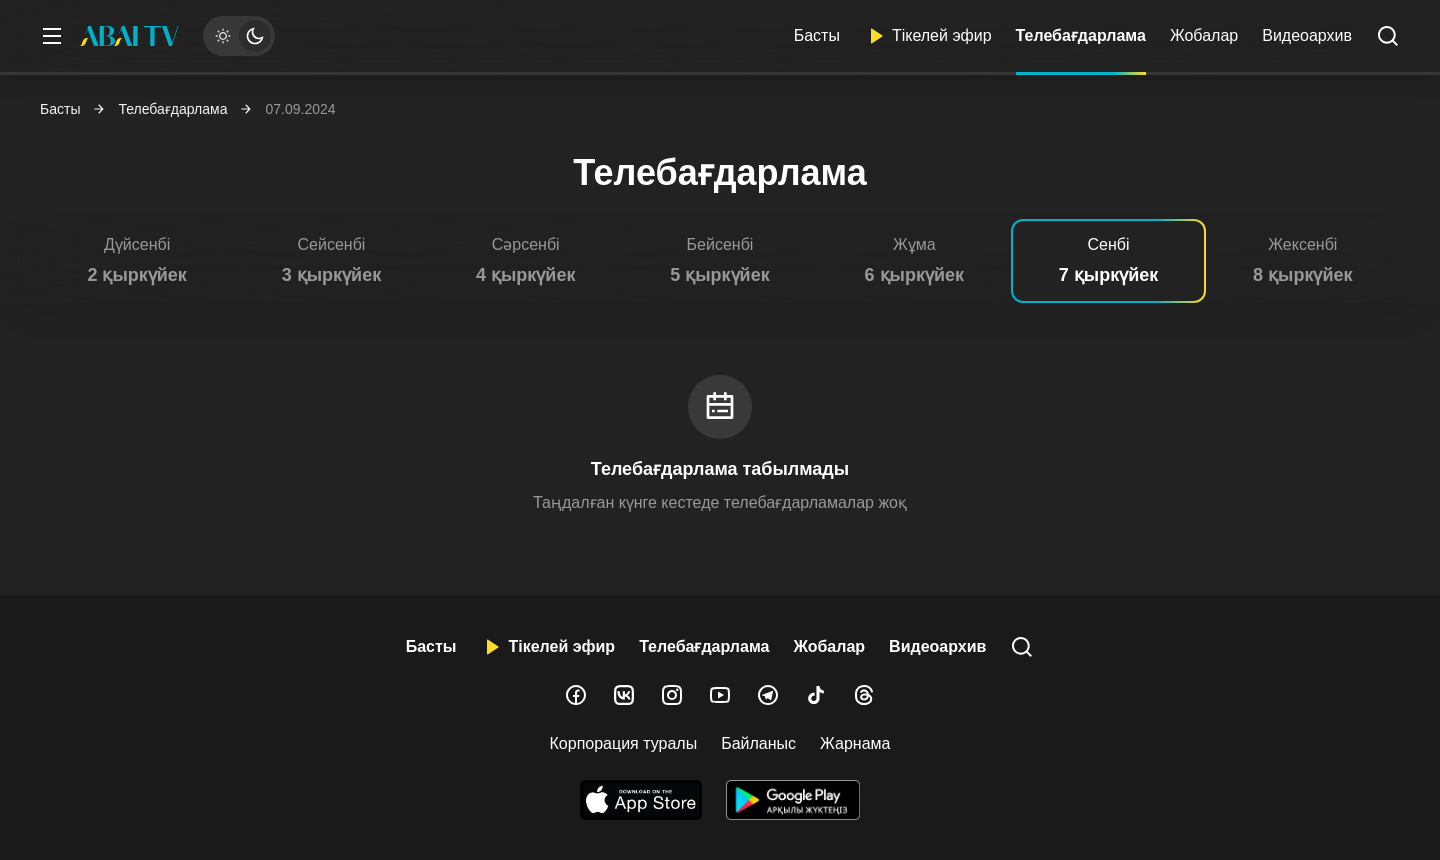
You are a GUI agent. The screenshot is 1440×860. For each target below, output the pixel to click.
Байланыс (758, 743)
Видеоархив (1307, 35)
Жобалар (1204, 35)
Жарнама (855, 743)
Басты (817, 35)
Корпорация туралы (624, 743)
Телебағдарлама (1081, 35)
